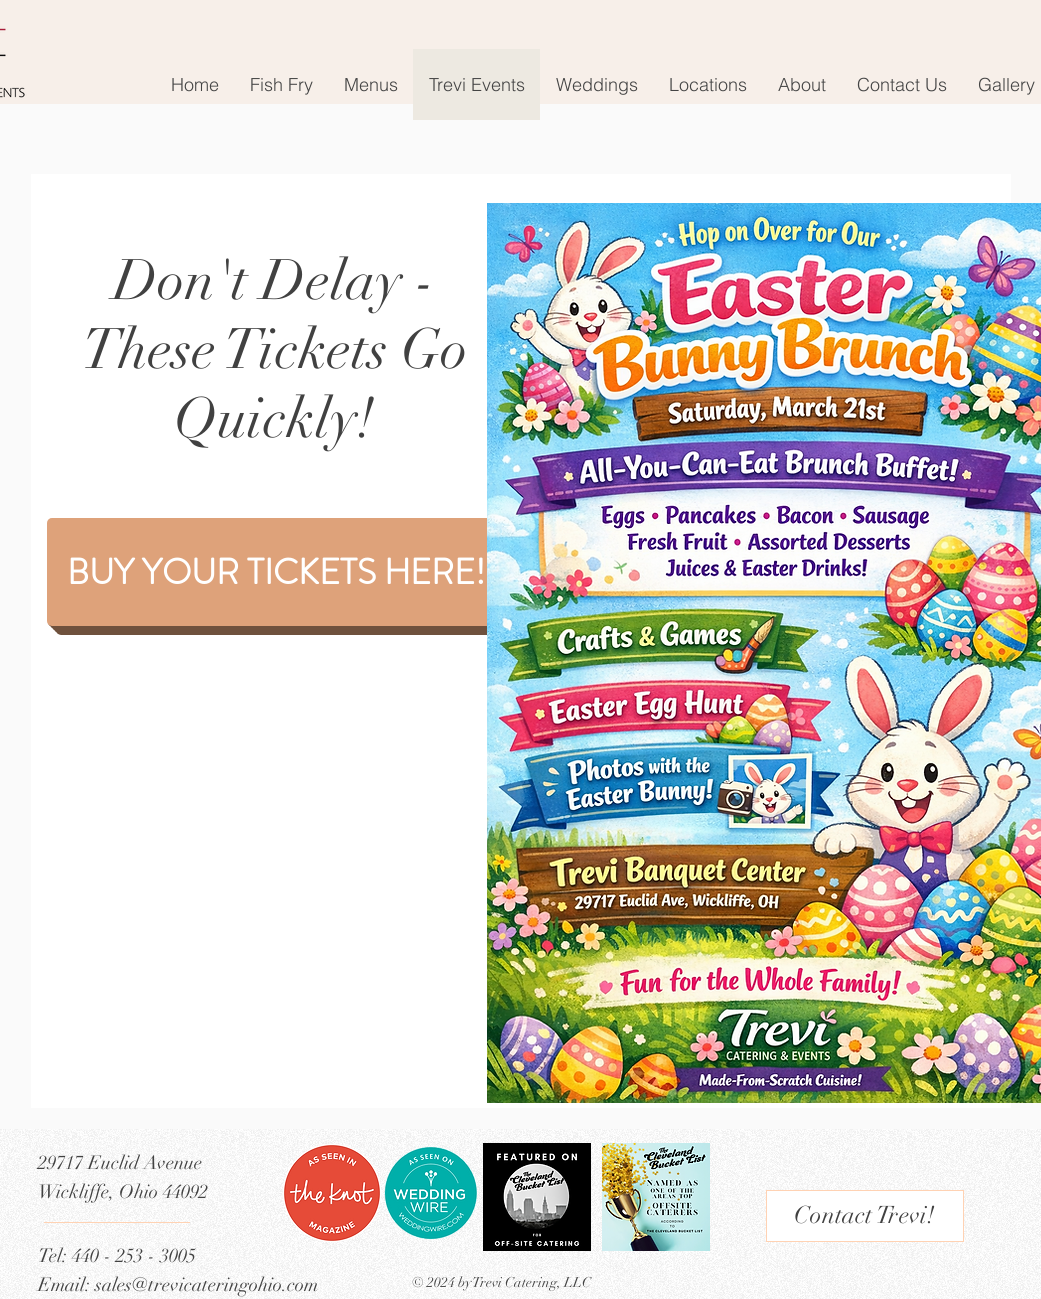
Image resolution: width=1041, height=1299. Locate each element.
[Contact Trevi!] (865, 1216)
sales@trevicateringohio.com (206, 1285)
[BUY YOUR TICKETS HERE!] (276, 572)
